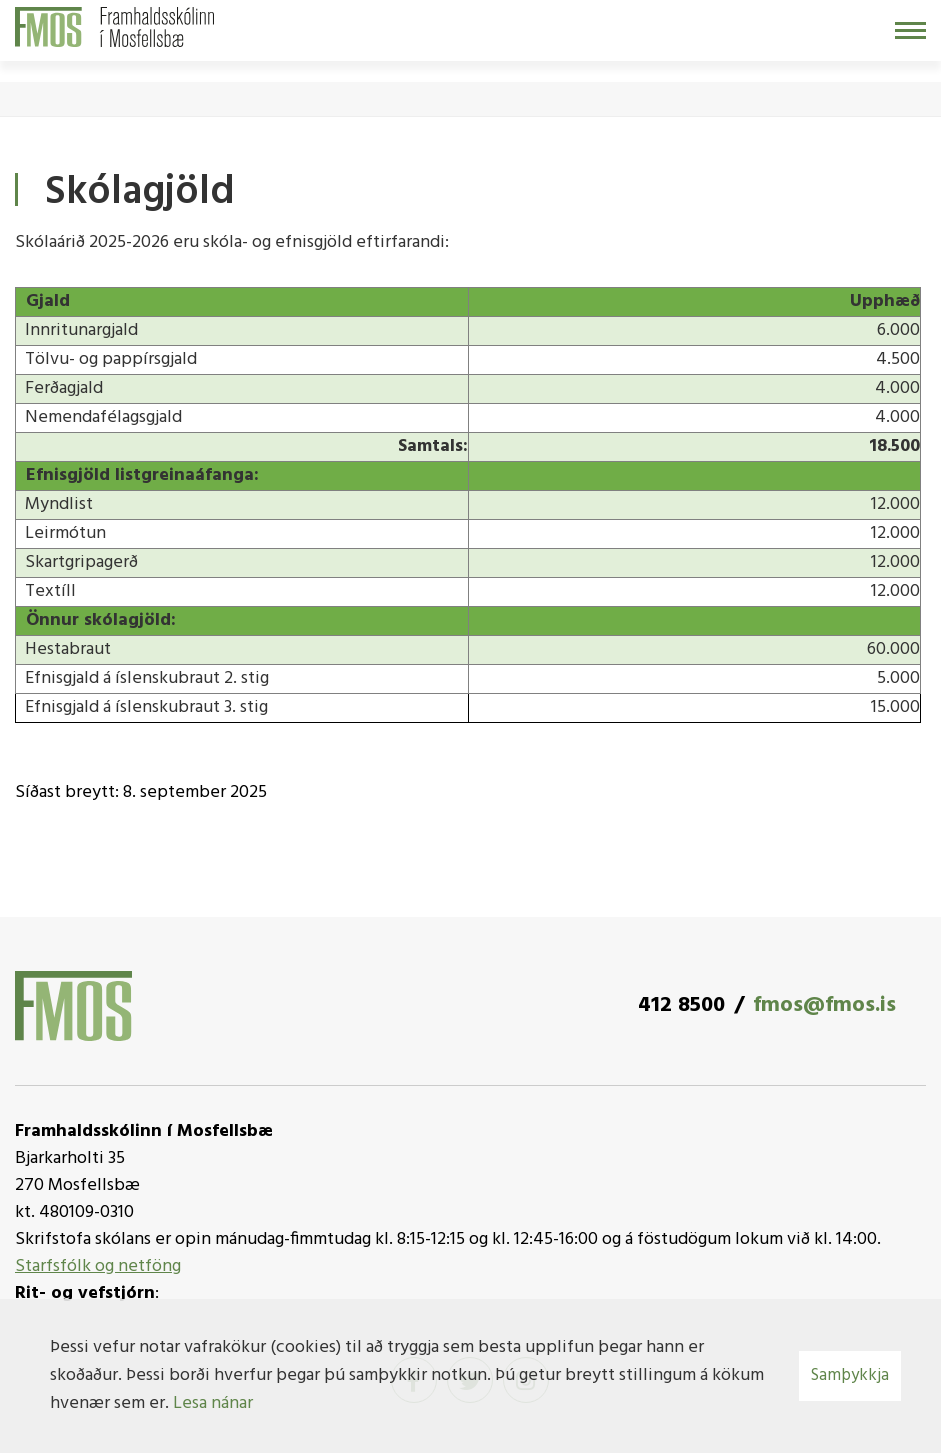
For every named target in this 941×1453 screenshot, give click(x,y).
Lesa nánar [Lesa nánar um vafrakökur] (213, 1403)
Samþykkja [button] (850, 1375)
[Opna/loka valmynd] (910, 30)
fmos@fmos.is (824, 1005)
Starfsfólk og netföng (98, 1266)
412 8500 (681, 1005)
